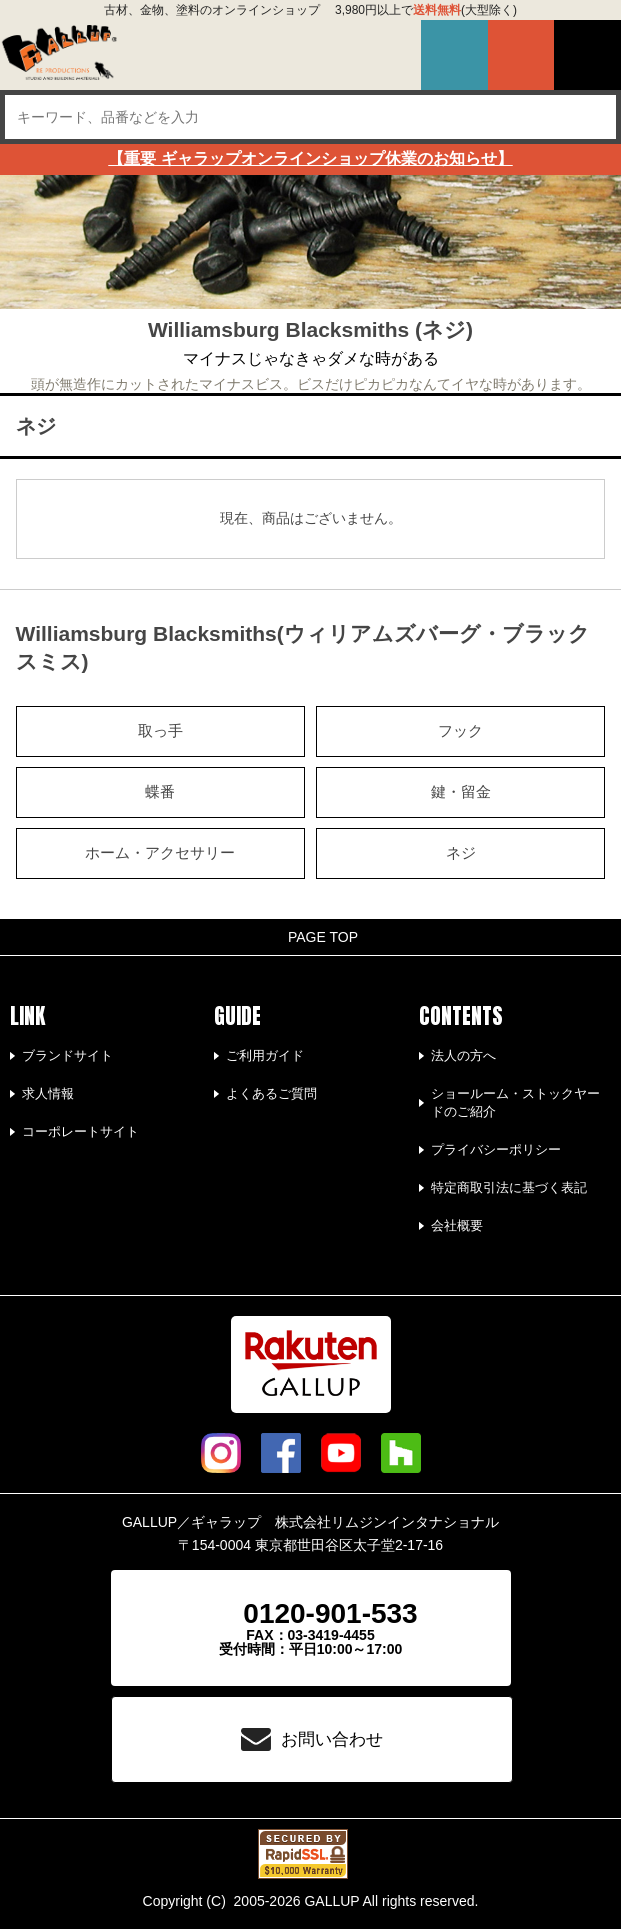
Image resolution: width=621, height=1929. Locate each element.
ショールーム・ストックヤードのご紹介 (515, 1102)
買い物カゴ (521, 55)
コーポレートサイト (80, 1131)
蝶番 (160, 792)
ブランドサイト (67, 1055)
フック (460, 731)
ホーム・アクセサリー (160, 853)
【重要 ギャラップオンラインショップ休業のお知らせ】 (310, 158)
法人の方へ (463, 1055)
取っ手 (160, 731)
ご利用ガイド (265, 1055)
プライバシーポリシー (496, 1149)
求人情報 (48, 1093)
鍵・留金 (461, 792)
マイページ (454, 55)
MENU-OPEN (587, 55)
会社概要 (457, 1225)
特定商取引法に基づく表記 (509, 1187)
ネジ (461, 853)
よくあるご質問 (271, 1093)
